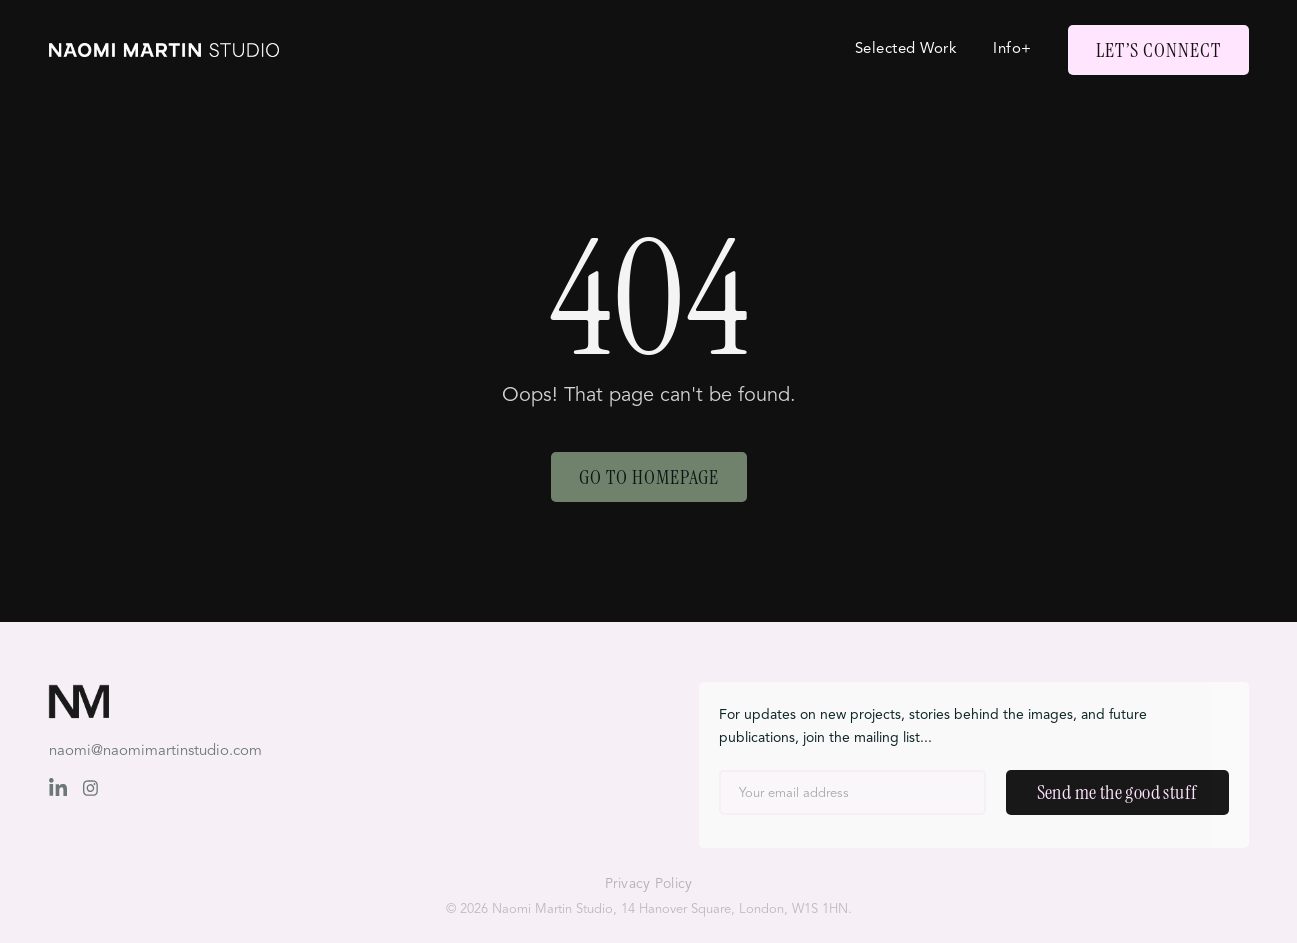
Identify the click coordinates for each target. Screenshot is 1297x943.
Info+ (1012, 49)
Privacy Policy (649, 884)
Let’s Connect (1158, 50)
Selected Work (906, 49)
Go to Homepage (649, 477)
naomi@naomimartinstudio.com (155, 751)
